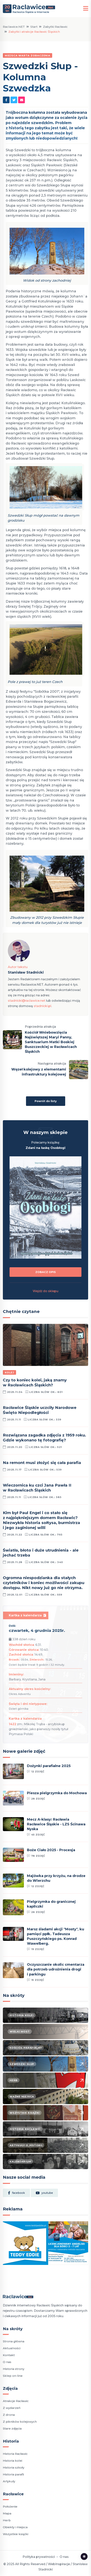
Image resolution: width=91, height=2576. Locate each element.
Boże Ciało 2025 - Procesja (51, 1850)
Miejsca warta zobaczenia (27, 55)
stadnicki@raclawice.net (26, 1000)
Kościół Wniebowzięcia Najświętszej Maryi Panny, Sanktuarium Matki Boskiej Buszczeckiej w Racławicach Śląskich (51, 1042)
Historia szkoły (13, 2467)
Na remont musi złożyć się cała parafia (42, 1462)
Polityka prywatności (39, 2557)
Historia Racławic (15, 2454)
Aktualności (11, 2348)
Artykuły (9, 2481)
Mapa (7, 2513)
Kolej (9, 1372)
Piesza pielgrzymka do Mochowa (57, 1793)
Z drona (9, 2415)
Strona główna (13, 2341)
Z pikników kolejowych (20, 2421)
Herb (7, 2520)
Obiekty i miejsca (15, 2527)
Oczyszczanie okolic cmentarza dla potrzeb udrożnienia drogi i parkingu (55, 1969)
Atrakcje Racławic (16, 2401)
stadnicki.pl (42, 1006)
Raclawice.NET (14, 26)
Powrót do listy (46, 1101)
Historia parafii (13, 2474)
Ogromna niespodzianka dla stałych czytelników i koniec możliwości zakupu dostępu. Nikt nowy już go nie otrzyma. (43, 1582)
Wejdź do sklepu (45, 1291)
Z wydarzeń (11, 2408)
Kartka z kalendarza (27, 1615)
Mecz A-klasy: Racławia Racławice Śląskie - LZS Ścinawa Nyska (56, 1824)
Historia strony (13, 2369)
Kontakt (9, 2355)
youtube (44, 2193)
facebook (16, 2193)
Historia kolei (12, 2460)
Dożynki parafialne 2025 (49, 1766)
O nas (7, 2362)
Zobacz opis (45, 1272)
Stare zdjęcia (12, 2428)
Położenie (10, 2506)
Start (33, 26)
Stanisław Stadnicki (26, 972)
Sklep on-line (13, 2376)
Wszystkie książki (15, 2534)
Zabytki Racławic (55, 26)
